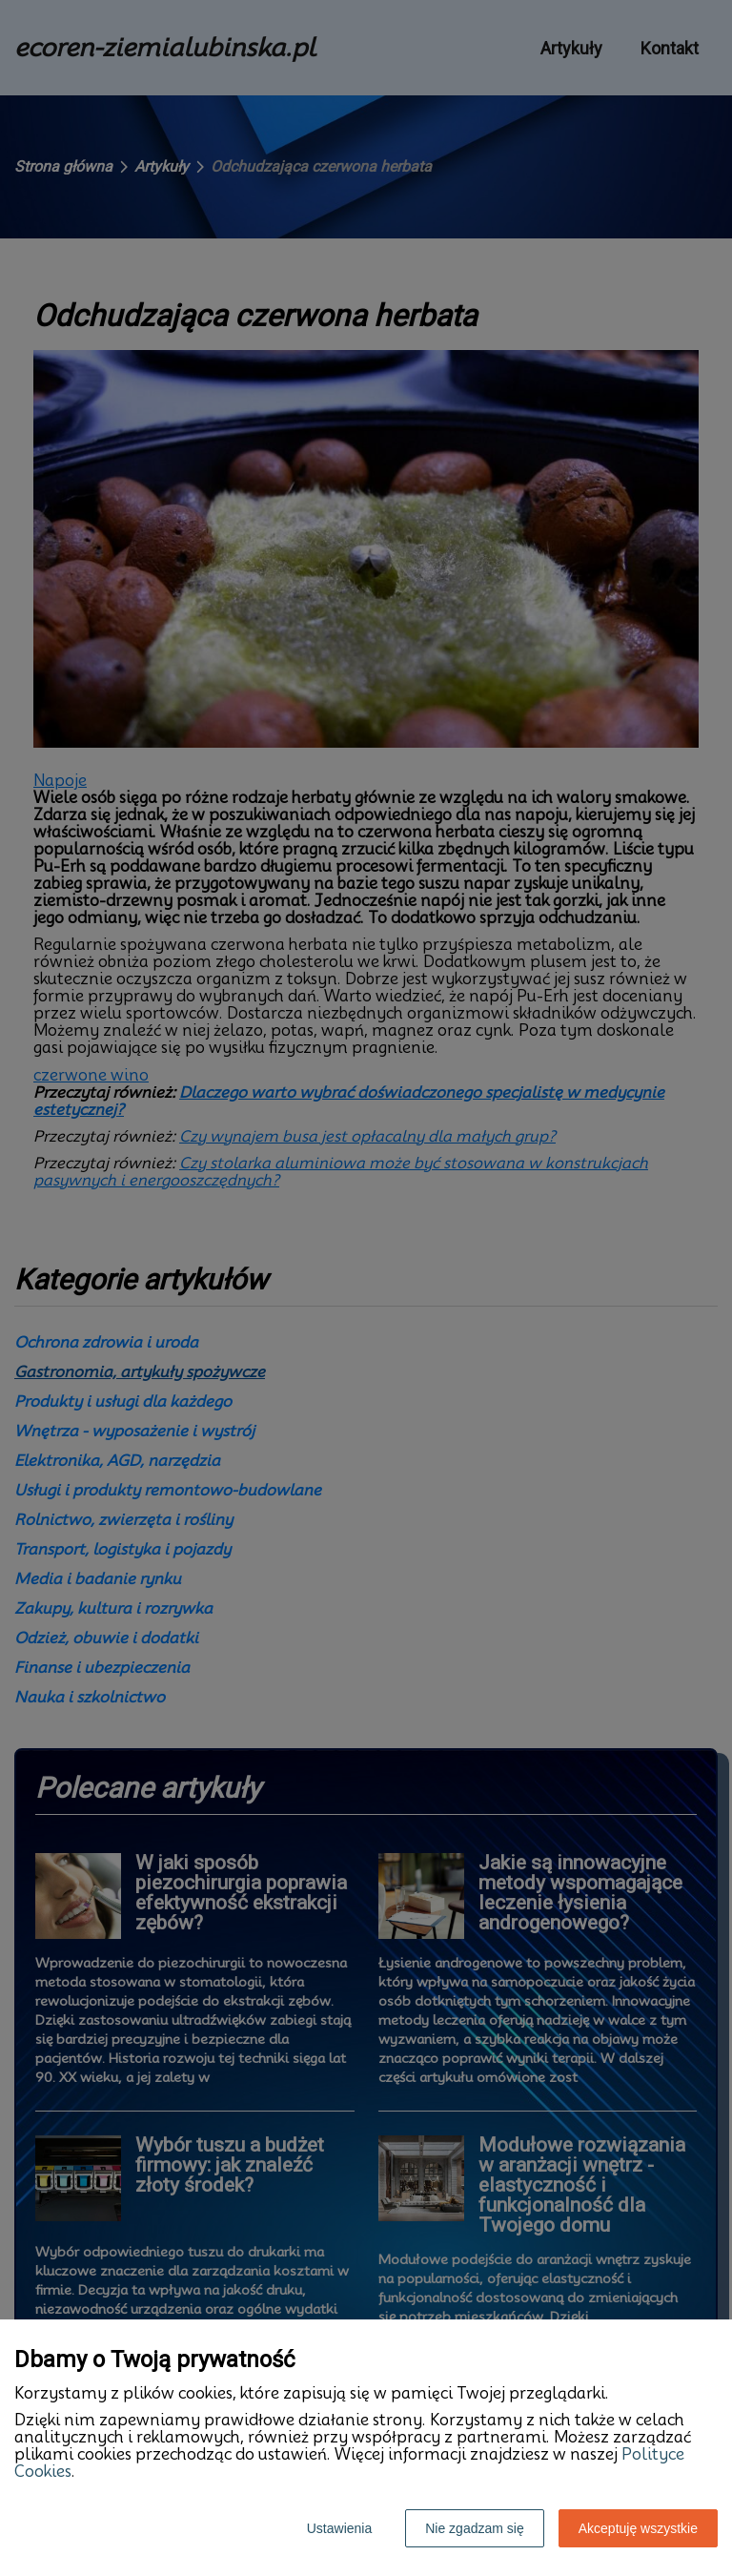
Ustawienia (339, 2528)
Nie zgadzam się (474, 2528)
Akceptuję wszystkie (638, 2528)
